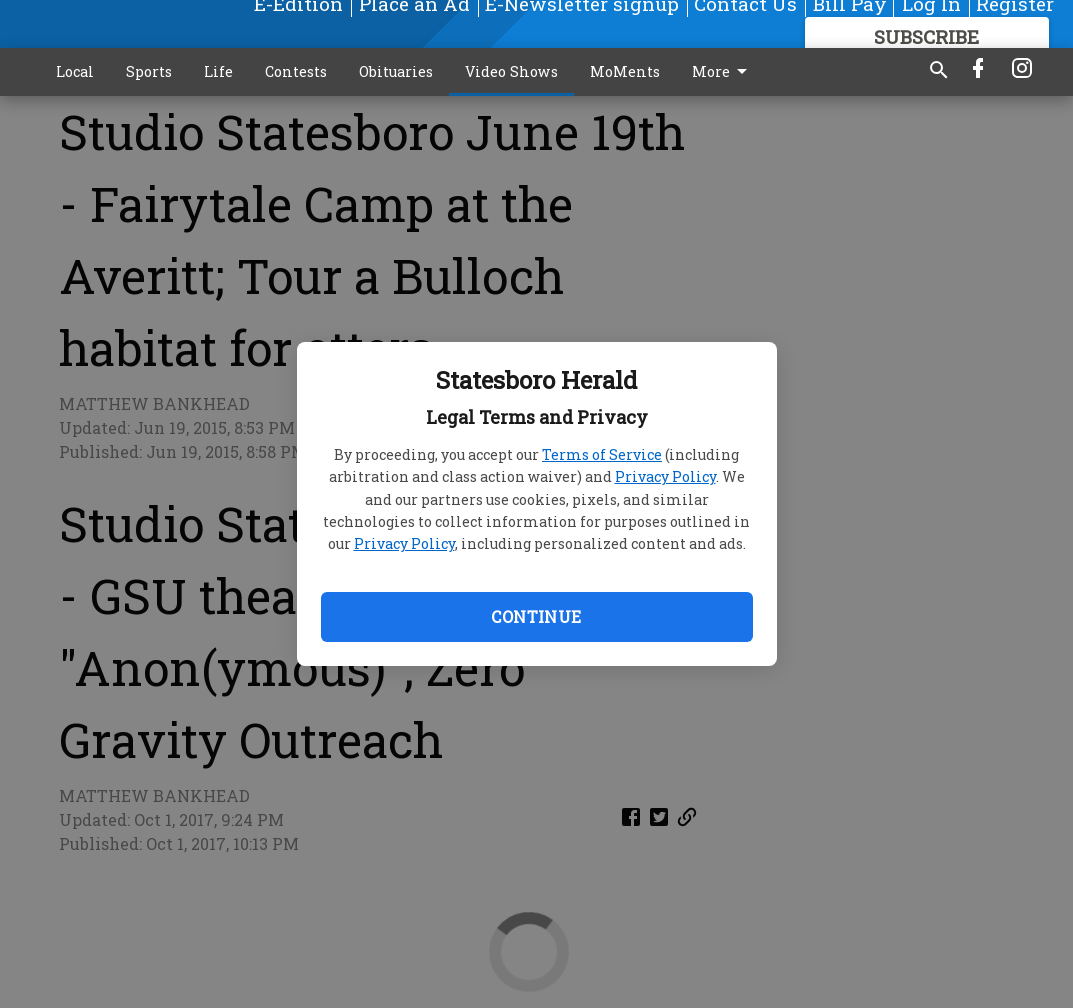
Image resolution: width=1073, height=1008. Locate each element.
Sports (149, 71)
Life (218, 71)
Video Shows (511, 71)
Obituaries (396, 71)
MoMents (625, 71)
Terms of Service (602, 454)
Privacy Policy (665, 476)
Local (75, 71)
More (723, 72)
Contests (296, 71)
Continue (536, 616)
